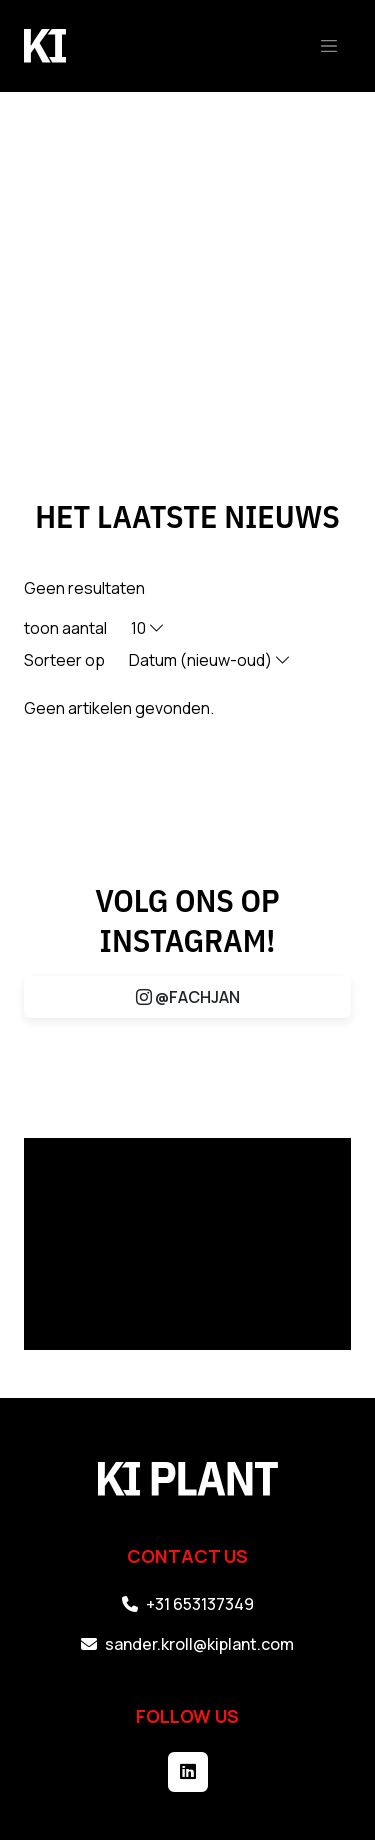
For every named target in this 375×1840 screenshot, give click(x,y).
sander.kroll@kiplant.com (187, 1644)
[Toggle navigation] (329, 46)
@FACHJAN (188, 997)
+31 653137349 (188, 1604)
